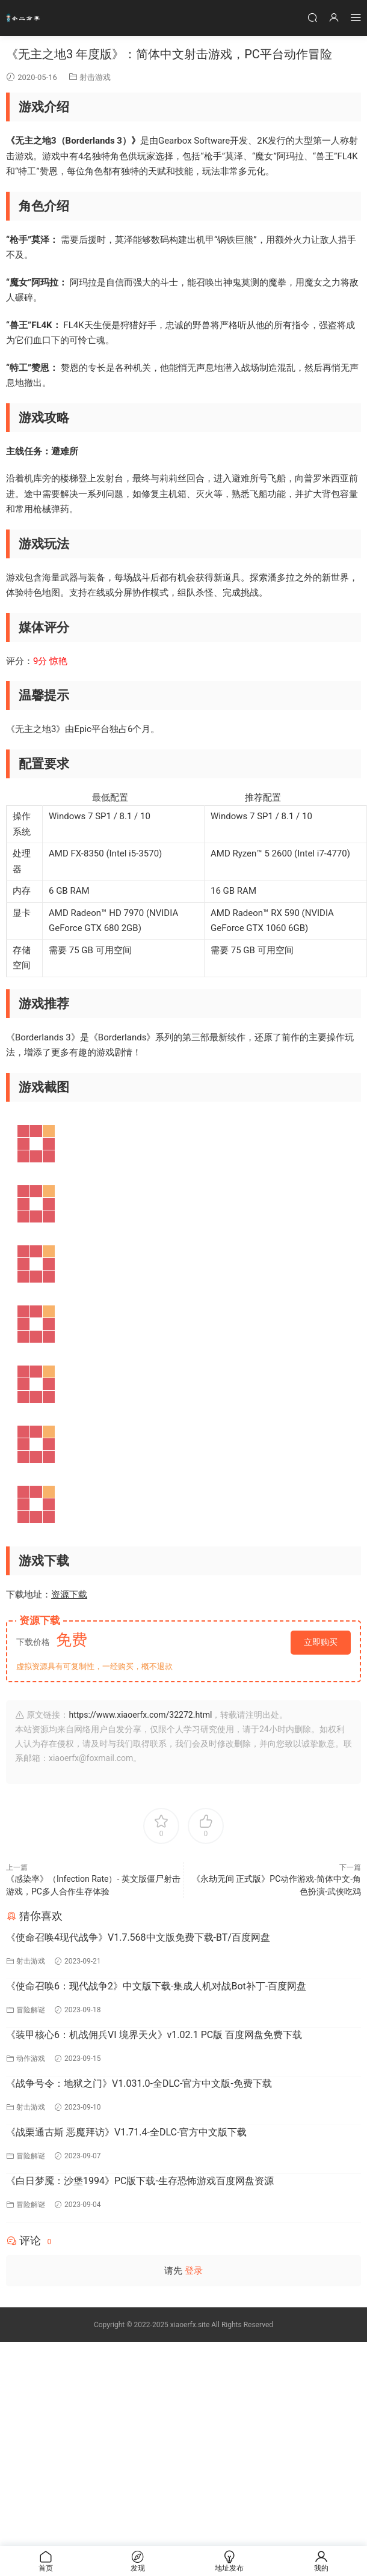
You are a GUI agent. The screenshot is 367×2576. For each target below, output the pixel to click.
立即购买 (321, 1642)
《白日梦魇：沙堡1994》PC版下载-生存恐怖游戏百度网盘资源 (140, 2181)
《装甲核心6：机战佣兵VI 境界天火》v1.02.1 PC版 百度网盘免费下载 (154, 2034)
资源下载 (69, 1594)
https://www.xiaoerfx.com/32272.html (140, 1715)
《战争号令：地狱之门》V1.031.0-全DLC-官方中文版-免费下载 (139, 2083)
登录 (194, 2270)
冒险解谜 (30, 2010)
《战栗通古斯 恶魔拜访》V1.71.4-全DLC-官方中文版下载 (126, 2132)
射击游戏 (95, 77)
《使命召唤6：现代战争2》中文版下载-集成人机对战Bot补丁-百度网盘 (156, 1986)
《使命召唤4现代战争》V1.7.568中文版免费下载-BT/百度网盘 (138, 1937)
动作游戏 (30, 2058)
